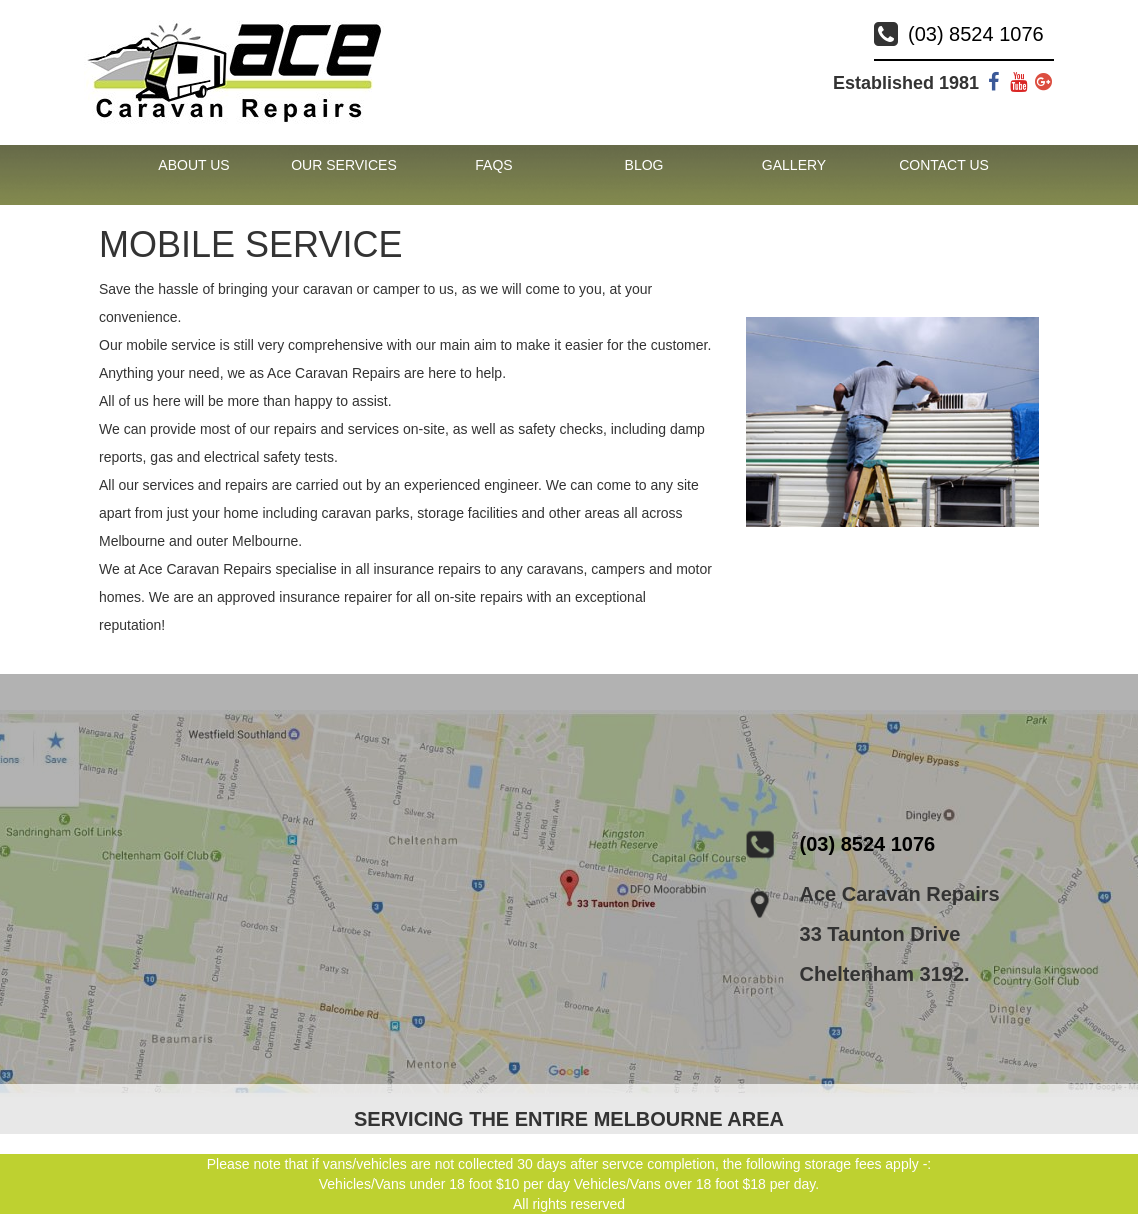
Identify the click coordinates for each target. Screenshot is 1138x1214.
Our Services (344, 165)
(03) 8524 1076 (976, 34)
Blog (644, 165)
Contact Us (944, 165)
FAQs (493, 165)
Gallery (794, 165)
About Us (193, 165)
